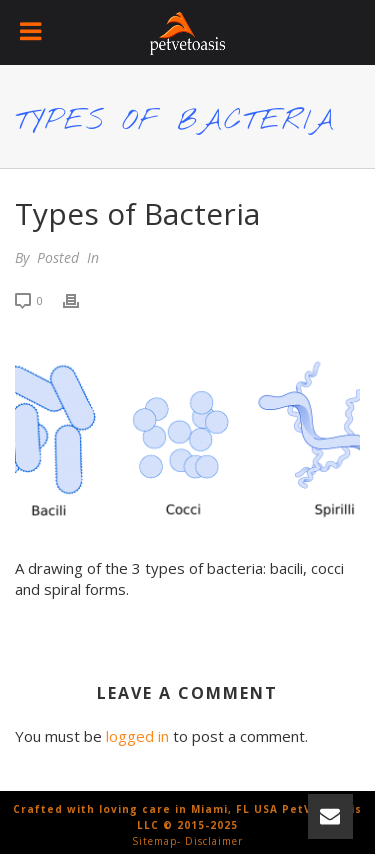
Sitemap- (156, 841)
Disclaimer (214, 841)
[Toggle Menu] (32, 32)
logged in (137, 736)
